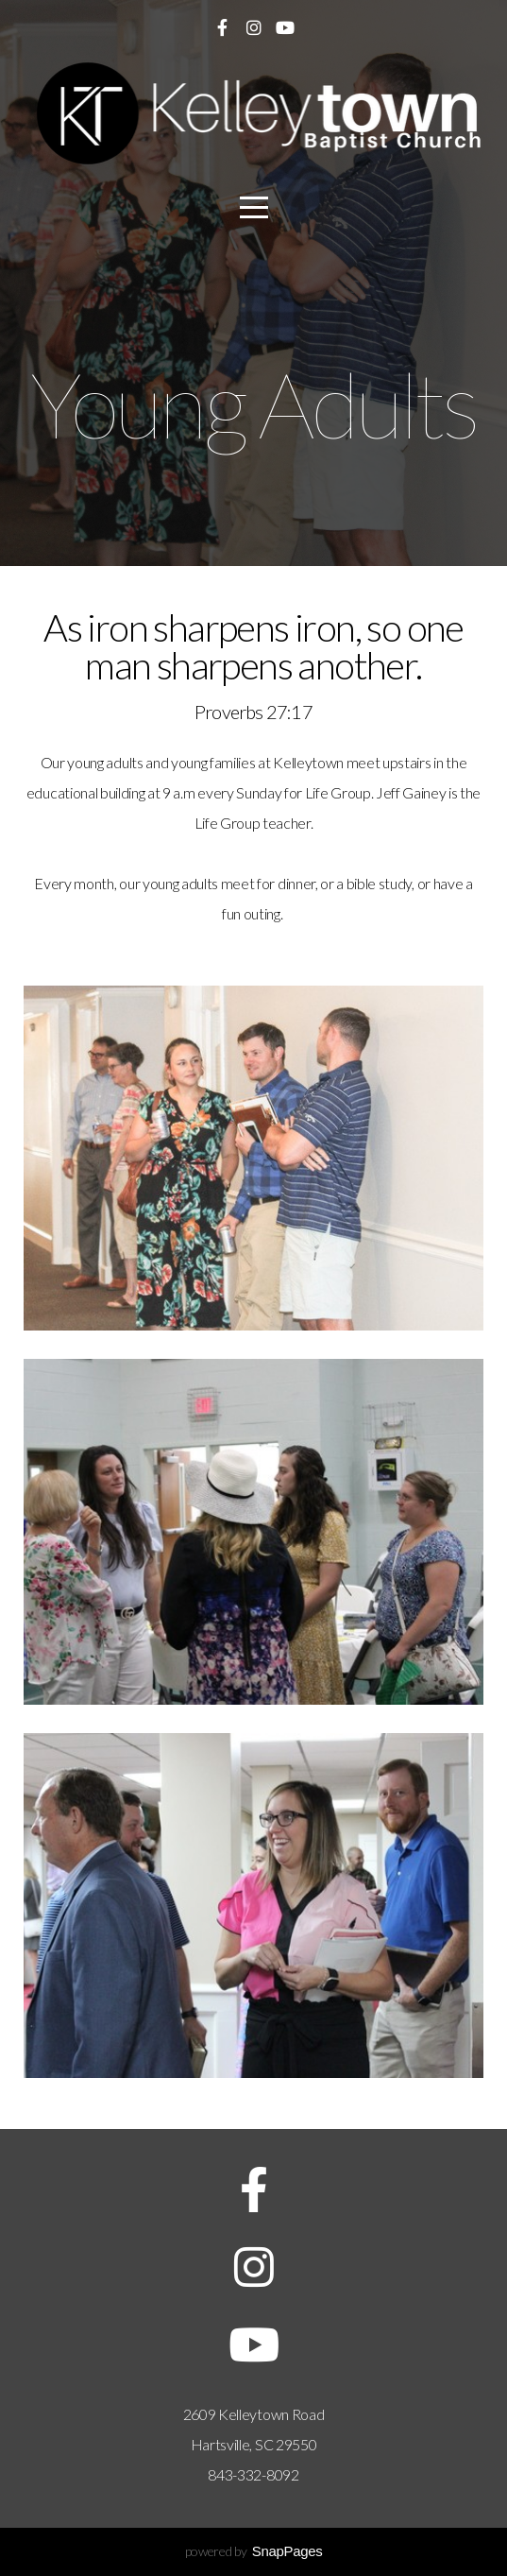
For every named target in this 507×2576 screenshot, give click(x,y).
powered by (254, 2551)
